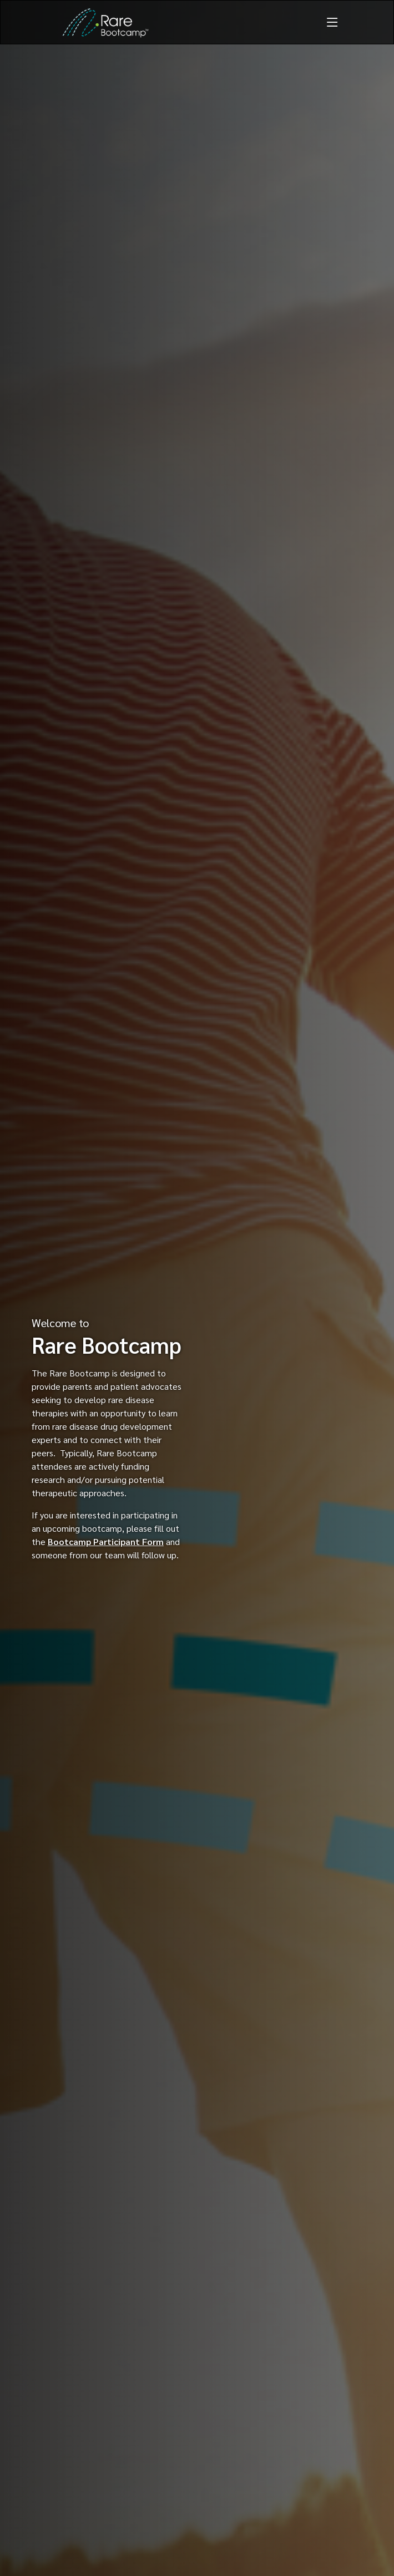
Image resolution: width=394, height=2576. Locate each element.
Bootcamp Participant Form (106, 1541)
